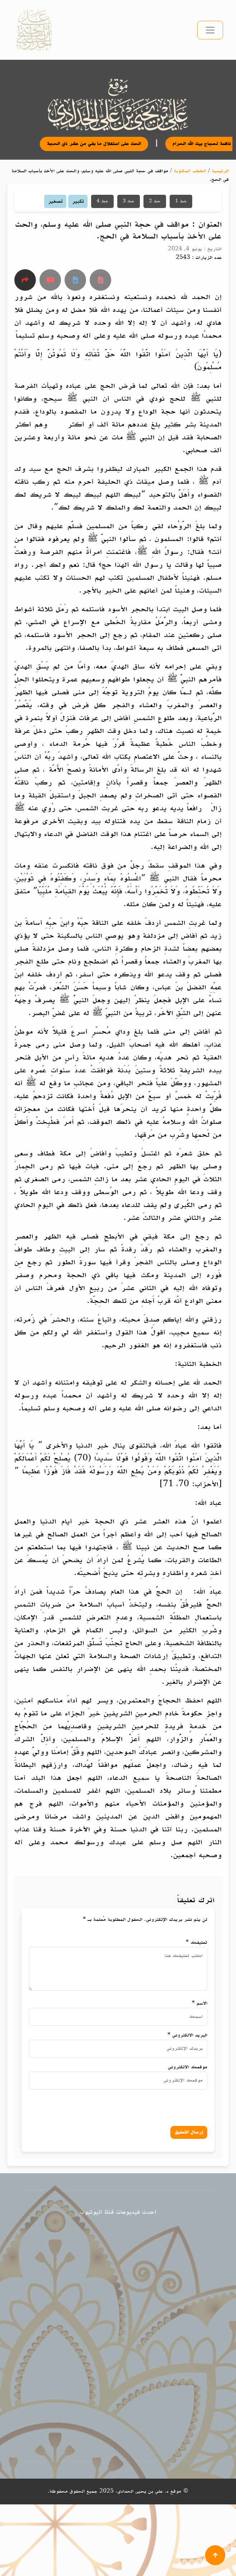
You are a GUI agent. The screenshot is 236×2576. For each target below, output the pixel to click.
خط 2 (155, 201)
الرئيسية (220, 171)
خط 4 (102, 201)
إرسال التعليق (189, 2132)
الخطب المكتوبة (190, 171)
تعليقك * (196, 1942)
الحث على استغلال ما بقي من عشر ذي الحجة (102, 144)
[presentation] (135, 2106)
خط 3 (128, 201)
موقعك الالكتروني (187, 2067)
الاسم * (199, 2003)
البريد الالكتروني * (187, 2035)
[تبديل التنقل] (210, 30)
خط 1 (181, 201)
